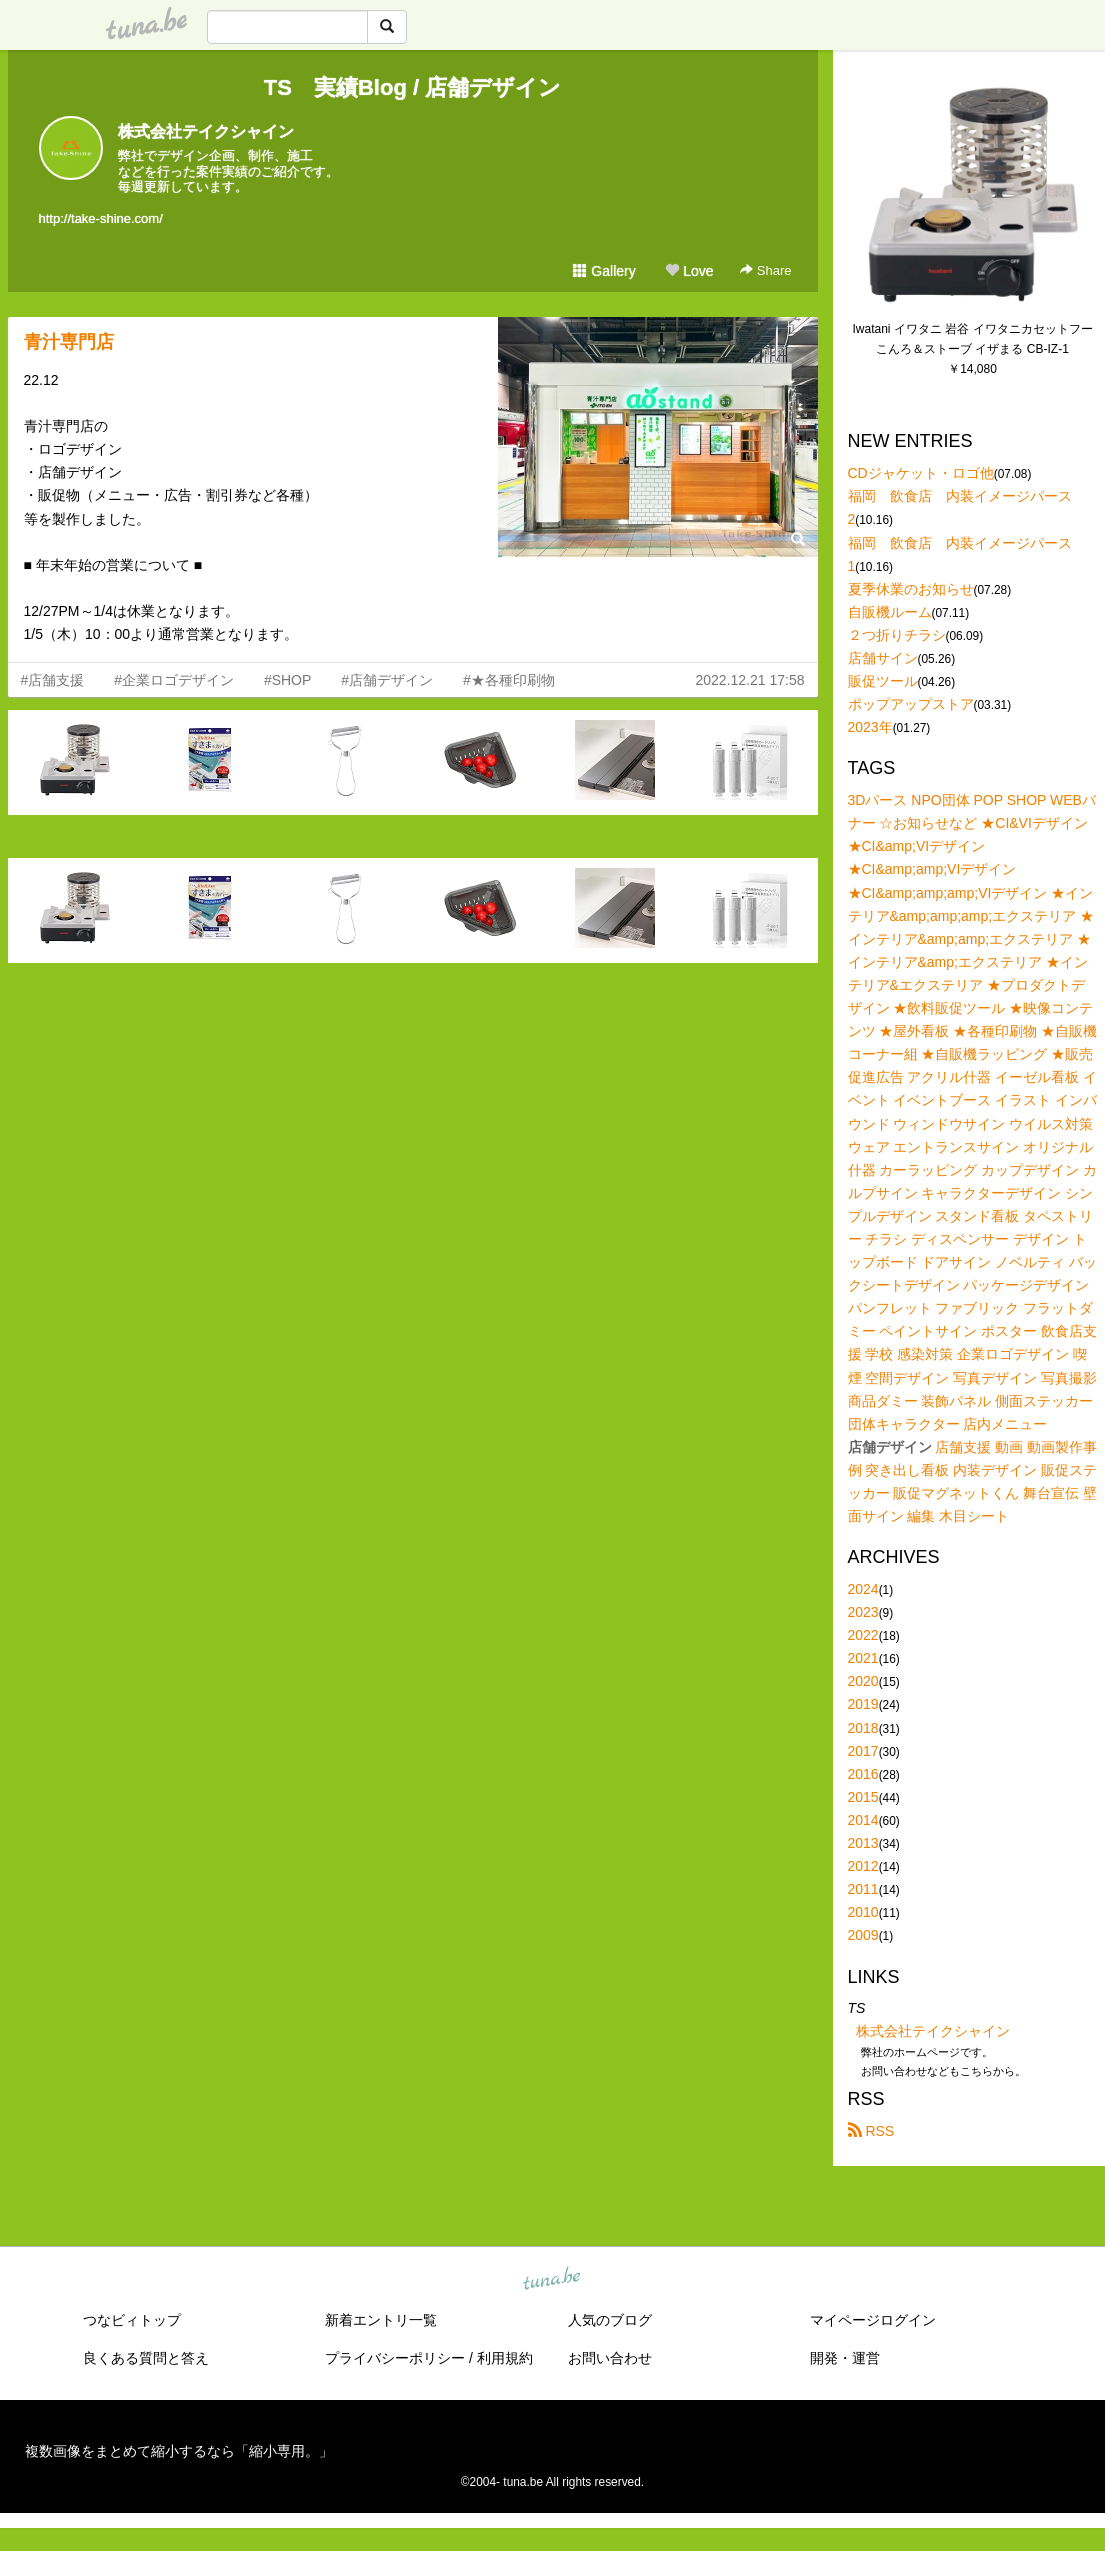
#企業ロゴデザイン (174, 680)
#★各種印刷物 (509, 680)
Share (765, 270)
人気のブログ (610, 2320)
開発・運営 (845, 2358)
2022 (863, 1635)
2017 (863, 1751)
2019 (863, 1704)
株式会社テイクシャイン (206, 131)
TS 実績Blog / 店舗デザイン (412, 87)
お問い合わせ (610, 2358)
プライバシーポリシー (395, 2358)
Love (689, 271)
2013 (863, 1843)
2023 (863, 1612)
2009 (863, 1935)
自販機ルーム (890, 612)
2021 (863, 1658)
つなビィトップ (132, 2320)
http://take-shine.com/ (101, 218)
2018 (863, 1728)
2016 (863, 1774)
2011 (863, 1889)
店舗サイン (883, 658)
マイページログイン (873, 2320)
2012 (863, 1866)
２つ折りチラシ (897, 635)
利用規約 (505, 2358)
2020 (863, 1681)
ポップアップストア (911, 704)
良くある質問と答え (146, 2358)
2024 (863, 1589)
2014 (863, 1820)
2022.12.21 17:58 (750, 680)
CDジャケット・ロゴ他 (921, 473)
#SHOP (287, 680)
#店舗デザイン (387, 680)
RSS (871, 2131)
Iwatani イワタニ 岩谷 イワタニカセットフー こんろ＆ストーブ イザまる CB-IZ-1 (973, 339)
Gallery (604, 271)
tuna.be (552, 2279)
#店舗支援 (53, 680)
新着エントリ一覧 (381, 2320)
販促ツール (883, 681)
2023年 (870, 727)
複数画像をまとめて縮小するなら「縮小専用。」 (179, 2451)
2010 (863, 1912)
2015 (863, 1797)
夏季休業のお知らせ (911, 589)
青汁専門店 (78, 342)
